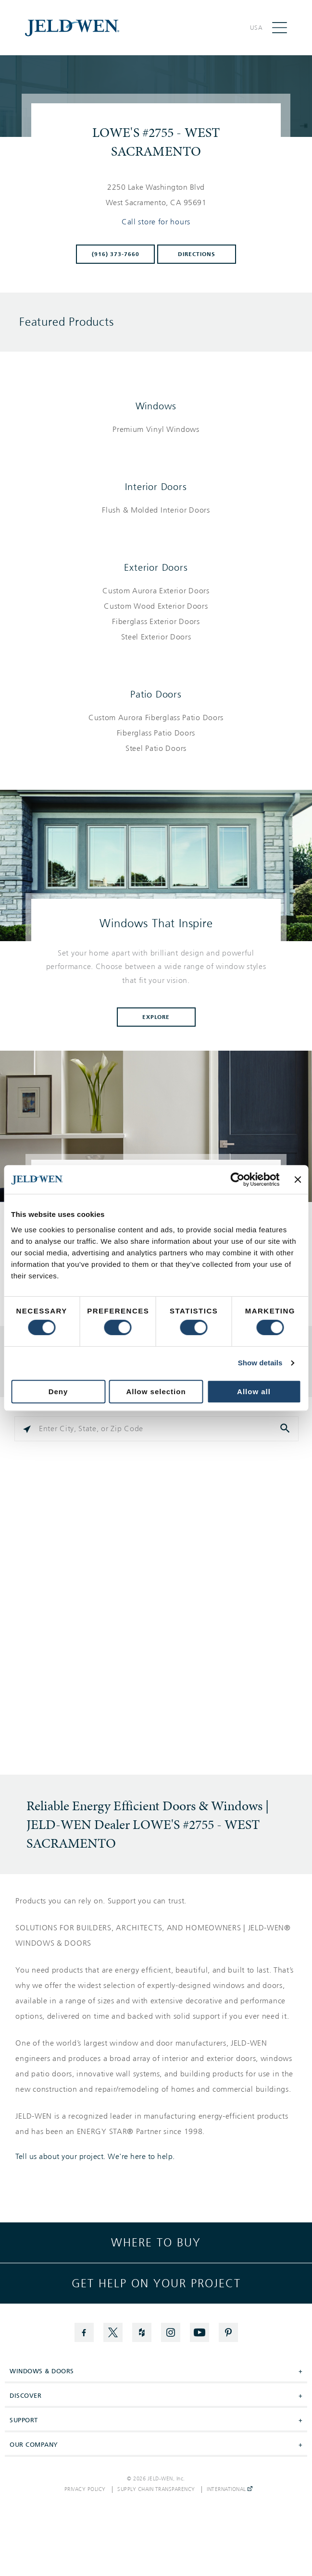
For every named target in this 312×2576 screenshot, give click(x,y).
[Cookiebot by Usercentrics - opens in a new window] (238, 1179)
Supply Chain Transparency (156, 2489)
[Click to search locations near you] (27, 1429)
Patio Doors (156, 694)
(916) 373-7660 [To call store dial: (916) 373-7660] (115, 254)
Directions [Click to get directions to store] (196, 254)
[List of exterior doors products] (156, 614)
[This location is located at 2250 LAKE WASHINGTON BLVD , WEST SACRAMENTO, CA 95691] (156, 195)
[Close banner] (297, 1179)
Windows (156, 406)
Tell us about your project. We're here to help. (95, 2156)
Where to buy (156, 2242)
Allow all (254, 1391)
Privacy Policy (85, 2489)
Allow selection (156, 1391)
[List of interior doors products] (156, 510)
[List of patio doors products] (156, 733)
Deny (58, 1391)
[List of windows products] (156, 429)
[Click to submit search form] (286, 1429)
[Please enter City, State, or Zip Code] (156, 1429)
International (229, 2489)
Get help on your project (156, 2283)
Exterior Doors (155, 567)
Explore (156, 1017)
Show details (260, 1363)
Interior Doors (156, 486)
